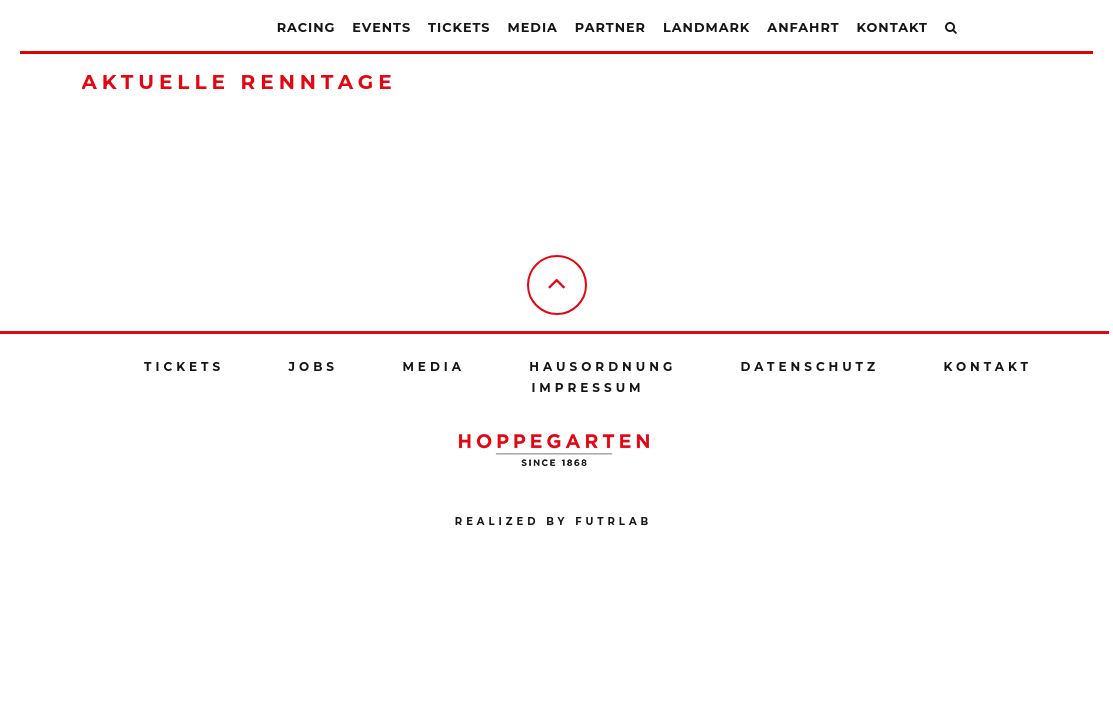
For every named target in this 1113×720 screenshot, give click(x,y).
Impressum (587, 387)
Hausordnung (602, 366)
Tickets (459, 27)
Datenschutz (810, 366)
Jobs (313, 366)
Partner (610, 27)
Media (533, 27)
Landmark (706, 27)
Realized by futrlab (553, 521)
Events (381, 27)
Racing (306, 27)
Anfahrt (803, 27)
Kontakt (892, 27)
